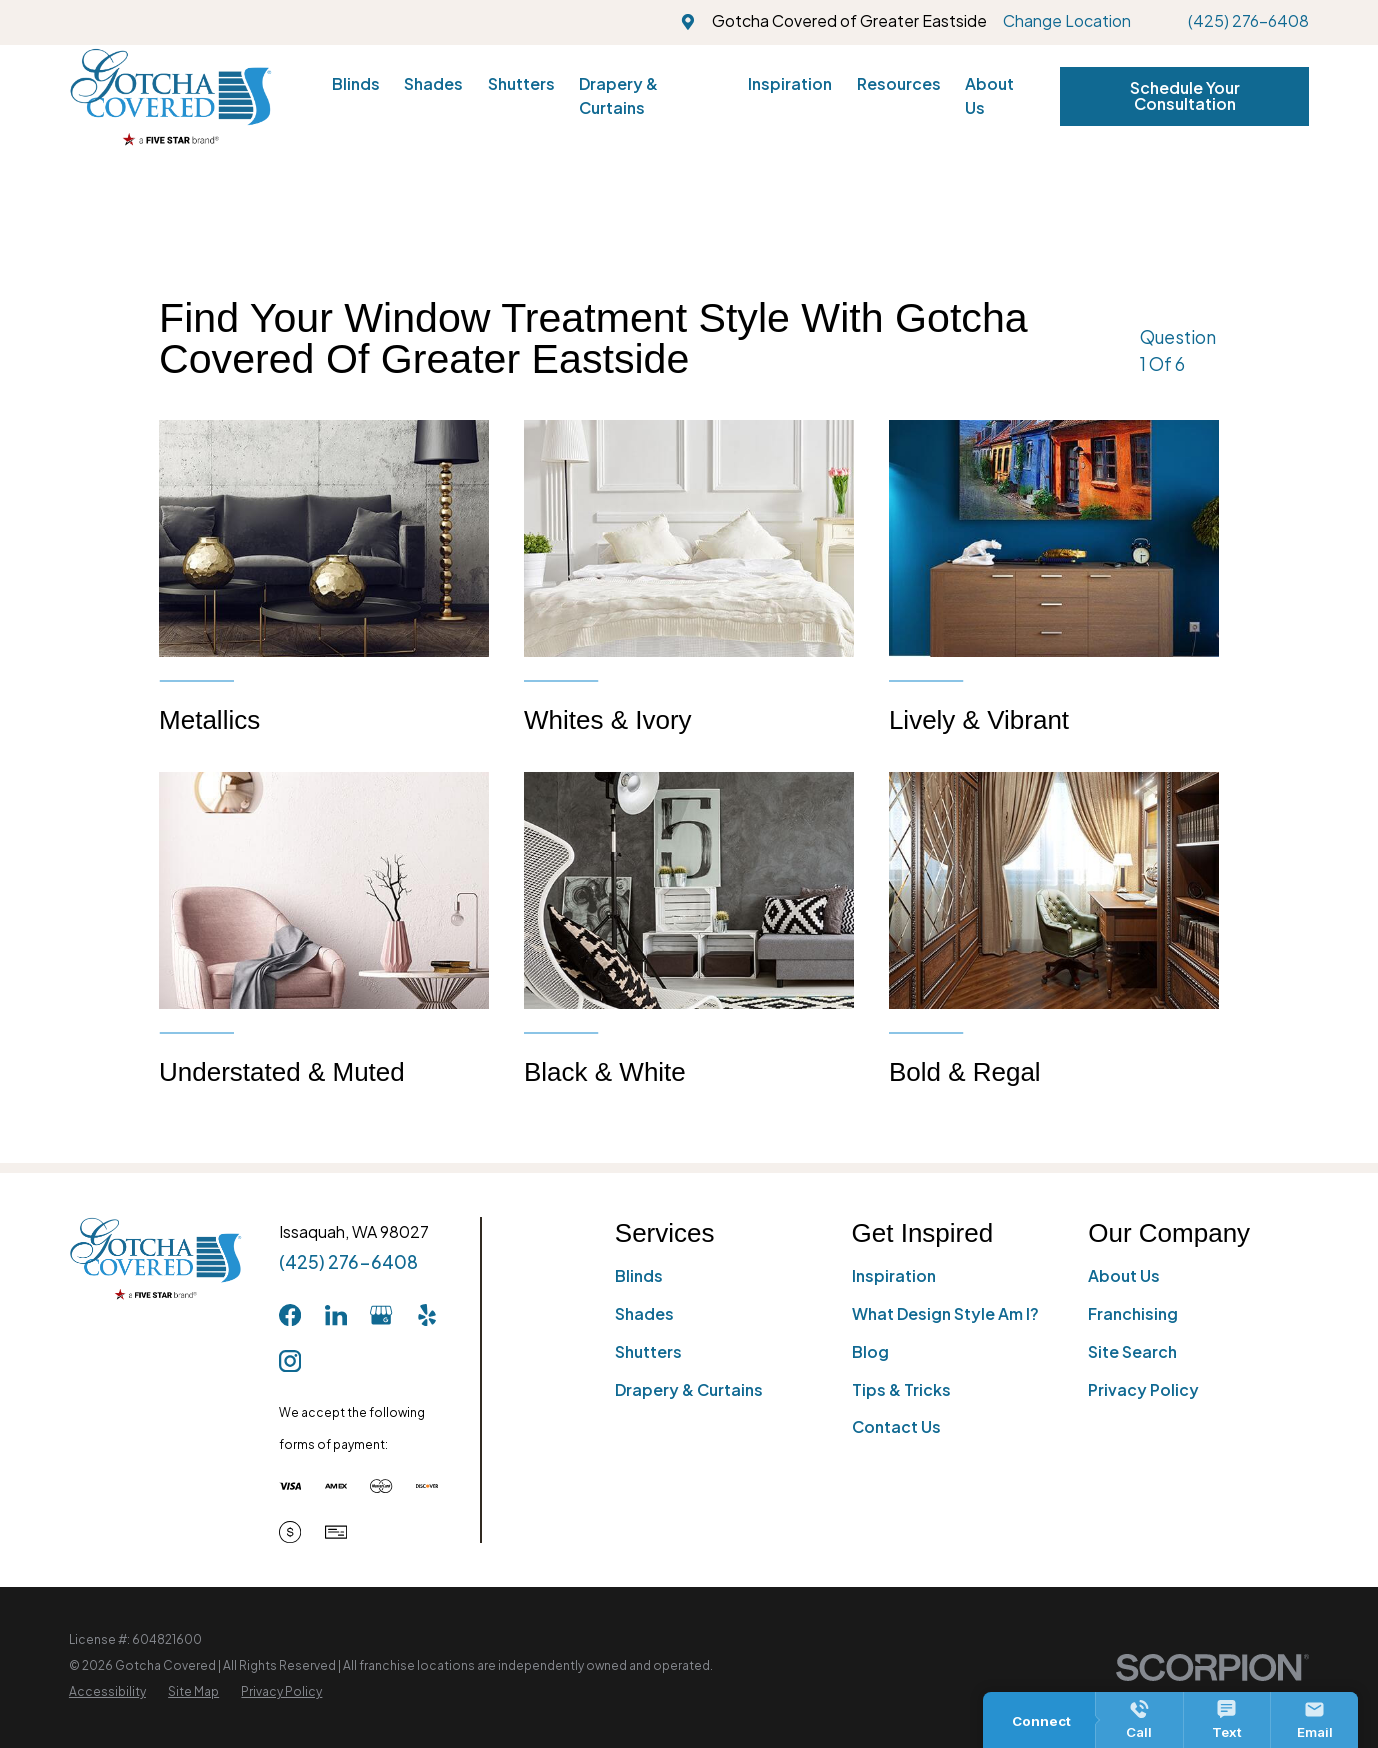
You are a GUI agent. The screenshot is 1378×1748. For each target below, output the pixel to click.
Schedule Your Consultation (1185, 96)
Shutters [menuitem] (521, 84)
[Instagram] (290, 1361)
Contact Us (896, 1427)
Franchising (1133, 1314)
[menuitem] (107, 1692)
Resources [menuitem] (899, 84)
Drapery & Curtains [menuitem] (618, 96)
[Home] (171, 97)
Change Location (1067, 21)
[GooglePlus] (381, 1315)
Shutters (648, 1352)
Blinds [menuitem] (356, 84)
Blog (870, 1352)
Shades (644, 1314)
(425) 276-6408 (1248, 21)
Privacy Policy (1143, 1390)
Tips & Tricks (901, 1390)
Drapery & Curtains (689, 1390)
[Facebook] (290, 1315)
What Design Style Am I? (945, 1314)
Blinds (639, 1276)
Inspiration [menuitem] (790, 84)
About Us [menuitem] (989, 96)
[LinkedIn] (336, 1315)
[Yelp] (427, 1315)
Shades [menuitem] (433, 84)
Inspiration (894, 1276)
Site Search (1132, 1352)
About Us (1124, 1276)
